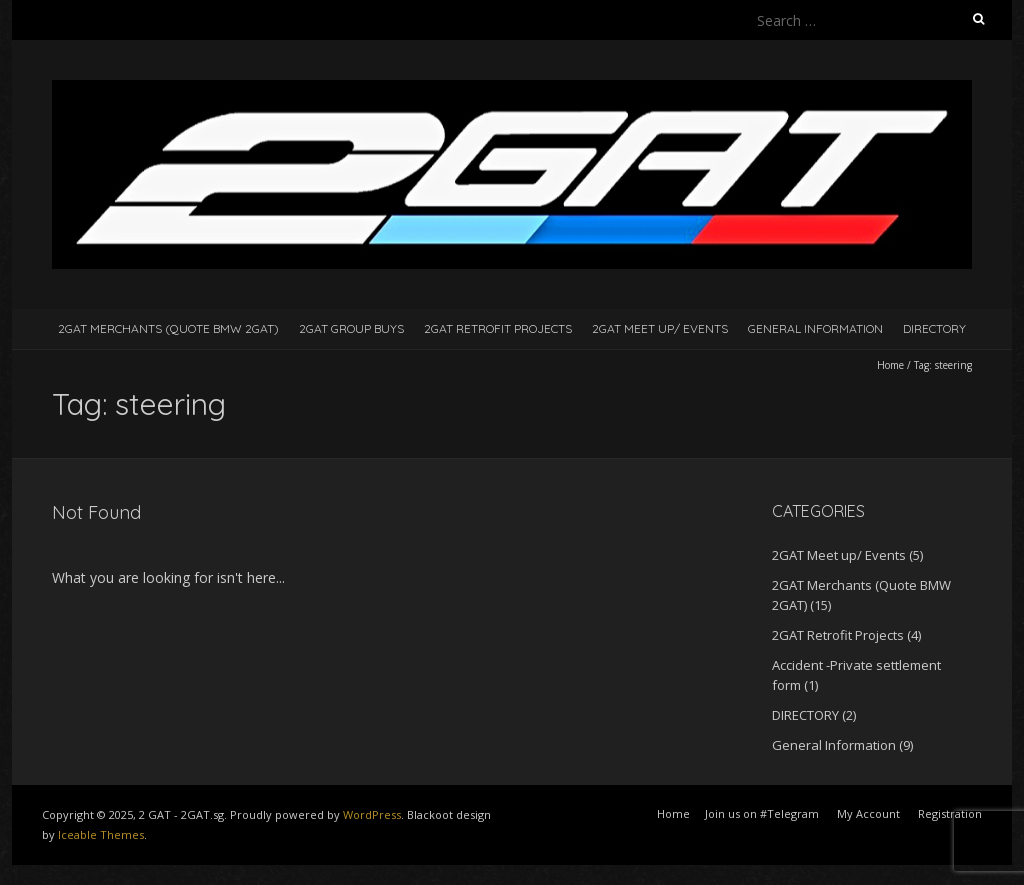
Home (890, 365)
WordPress (372, 814)
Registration (950, 813)
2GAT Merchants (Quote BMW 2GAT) (168, 328)
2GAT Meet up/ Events (660, 328)
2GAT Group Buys (351, 328)
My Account (868, 813)
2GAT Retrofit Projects (498, 328)
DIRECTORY (934, 328)
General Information (815, 328)
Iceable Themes (101, 834)
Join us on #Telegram (762, 813)
